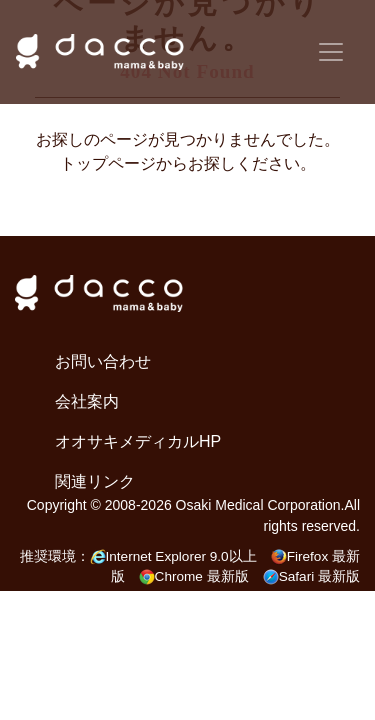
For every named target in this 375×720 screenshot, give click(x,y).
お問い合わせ (103, 361)
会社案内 (87, 401)
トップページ (108, 163)
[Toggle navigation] (331, 52)
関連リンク (95, 481)
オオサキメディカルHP (138, 441)
